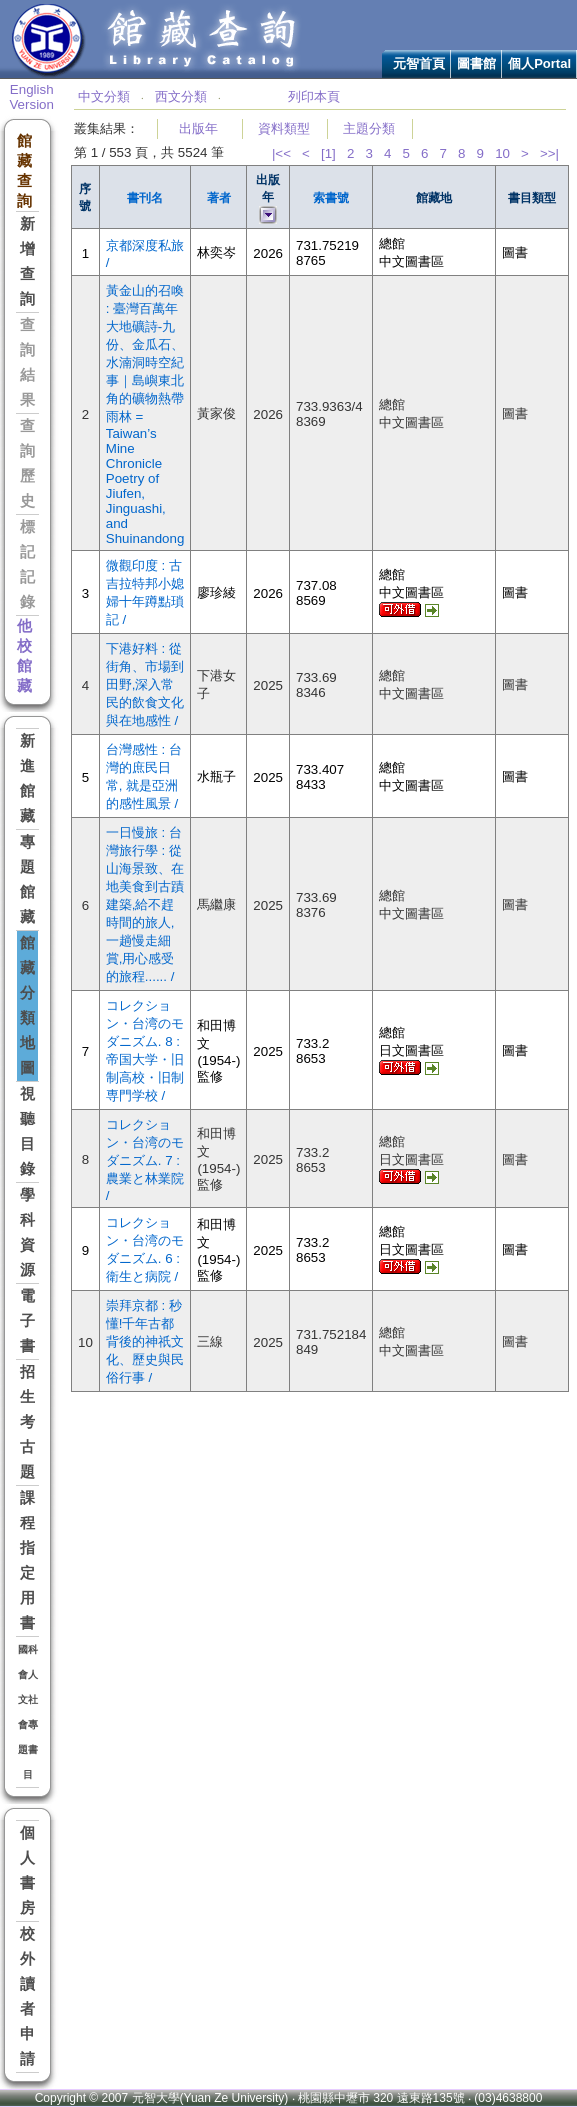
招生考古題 (27, 1422)
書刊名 (145, 198)
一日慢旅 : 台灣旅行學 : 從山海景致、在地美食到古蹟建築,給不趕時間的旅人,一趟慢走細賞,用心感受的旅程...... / (145, 904)
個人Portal (539, 63)
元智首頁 (419, 63)
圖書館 (476, 63)
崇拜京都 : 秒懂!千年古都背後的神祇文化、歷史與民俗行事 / (145, 1341)
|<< (281, 153)
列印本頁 (314, 96)
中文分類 (104, 96)
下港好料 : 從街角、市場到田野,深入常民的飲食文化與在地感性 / (145, 684)
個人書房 (27, 1870)
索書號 (331, 198)
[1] (328, 153)
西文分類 (181, 96)
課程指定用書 (27, 1560)
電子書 (27, 1321)
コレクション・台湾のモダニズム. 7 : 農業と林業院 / (145, 1160)
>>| (549, 153)
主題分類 (369, 128)
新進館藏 (27, 778)
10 (502, 153)
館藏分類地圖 (27, 1005)
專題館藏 (27, 879)
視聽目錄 (27, 1131)
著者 (219, 198)
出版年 (198, 128)
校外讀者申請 (27, 1996)
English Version (31, 97)
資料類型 (284, 128)
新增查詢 (27, 261)
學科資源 (27, 1232)
